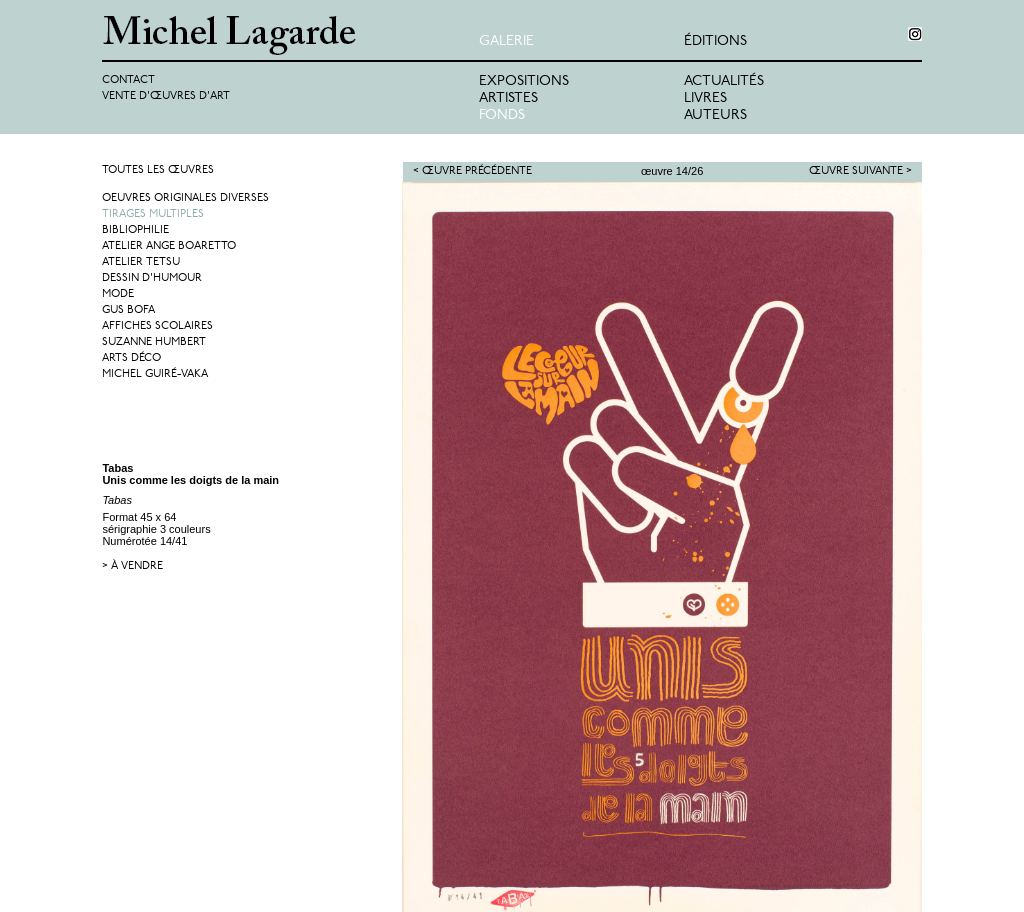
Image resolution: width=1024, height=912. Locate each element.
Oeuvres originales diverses (185, 198)
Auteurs (715, 115)
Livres (705, 98)
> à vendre (132, 566)
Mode (118, 294)
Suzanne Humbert (154, 342)
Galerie (506, 41)
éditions (715, 41)
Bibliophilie (135, 230)
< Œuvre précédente (472, 171)
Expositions (524, 81)
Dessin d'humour (152, 278)
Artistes (508, 98)
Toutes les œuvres (158, 170)
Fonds (502, 115)
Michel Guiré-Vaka (155, 374)
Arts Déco (131, 358)
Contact (128, 80)
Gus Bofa (128, 310)
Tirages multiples (153, 214)
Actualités (724, 81)
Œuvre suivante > (860, 171)
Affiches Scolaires (157, 326)
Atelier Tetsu (141, 262)
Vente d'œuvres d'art (166, 96)
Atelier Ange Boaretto (169, 246)
